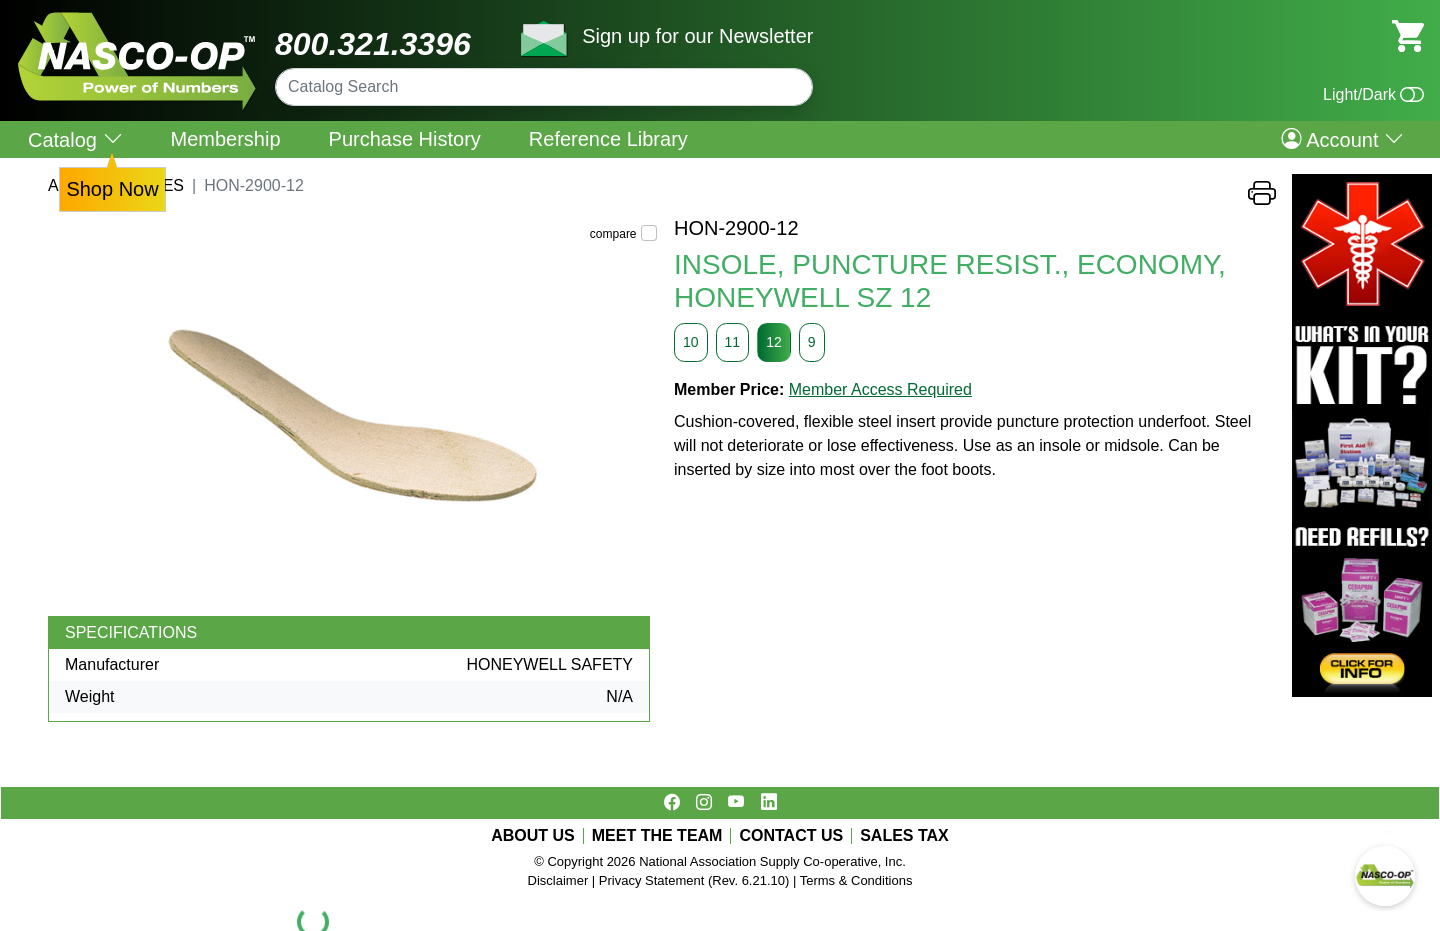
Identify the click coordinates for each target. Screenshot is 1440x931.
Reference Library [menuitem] (608, 139)
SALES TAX (904, 836)
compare (613, 234)
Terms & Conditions (856, 880)
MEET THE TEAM (657, 836)
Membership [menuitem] (226, 139)
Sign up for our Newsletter (697, 36)
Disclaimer (558, 880)
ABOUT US (533, 836)
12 (774, 342)
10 (691, 342)
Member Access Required (880, 389)
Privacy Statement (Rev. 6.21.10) (694, 880)
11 (733, 342)
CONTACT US (791, 836)
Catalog (75, 139)
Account (1342, 139)
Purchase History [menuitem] (405, 139)
